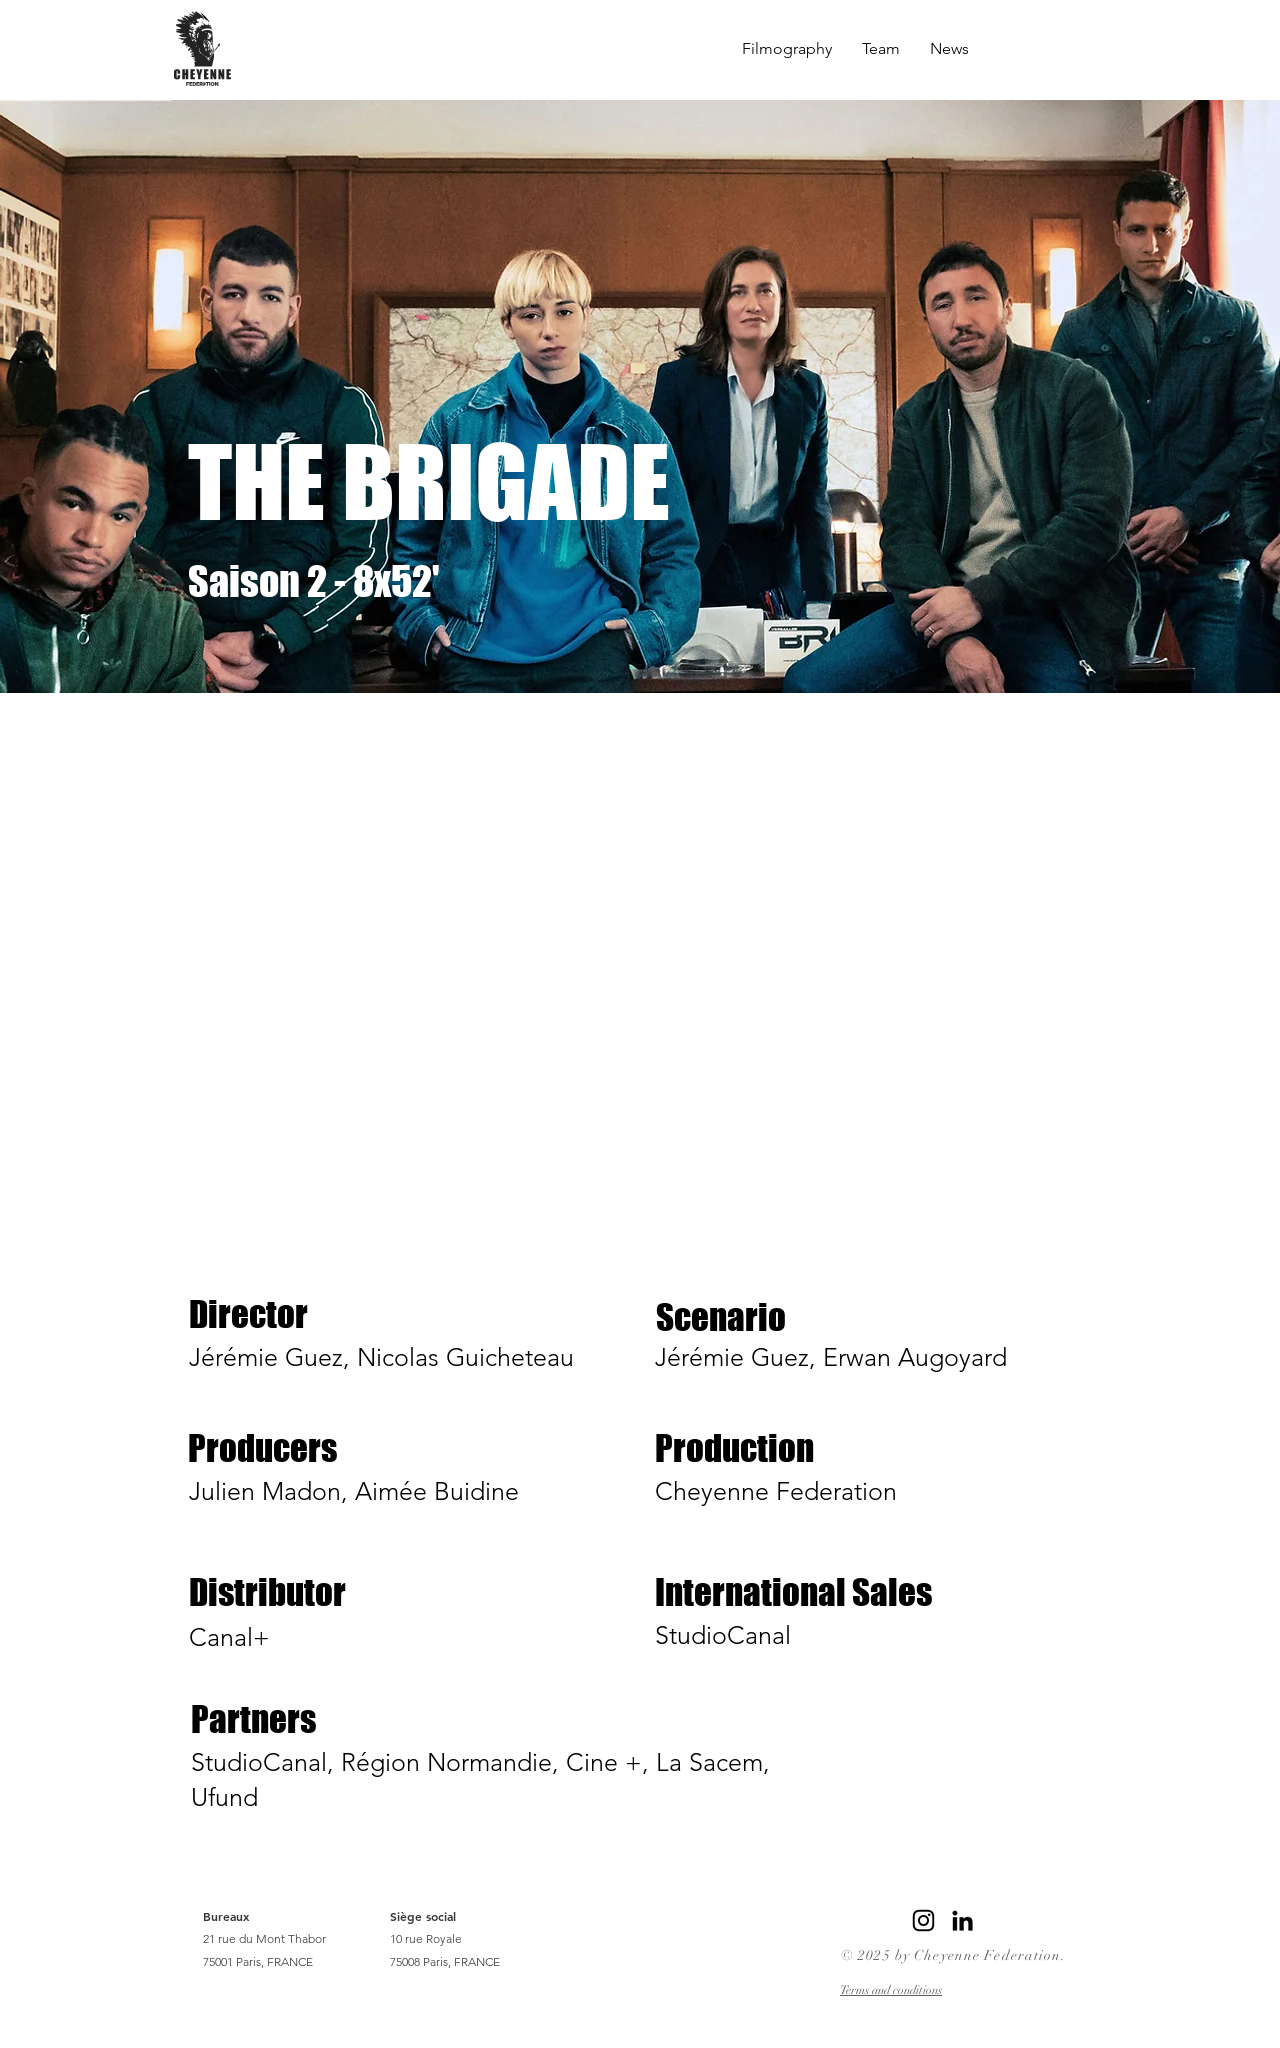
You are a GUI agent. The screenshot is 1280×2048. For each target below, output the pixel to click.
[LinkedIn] (962, 1920)
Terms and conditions (891, 1990)
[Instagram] (923, 1920)
